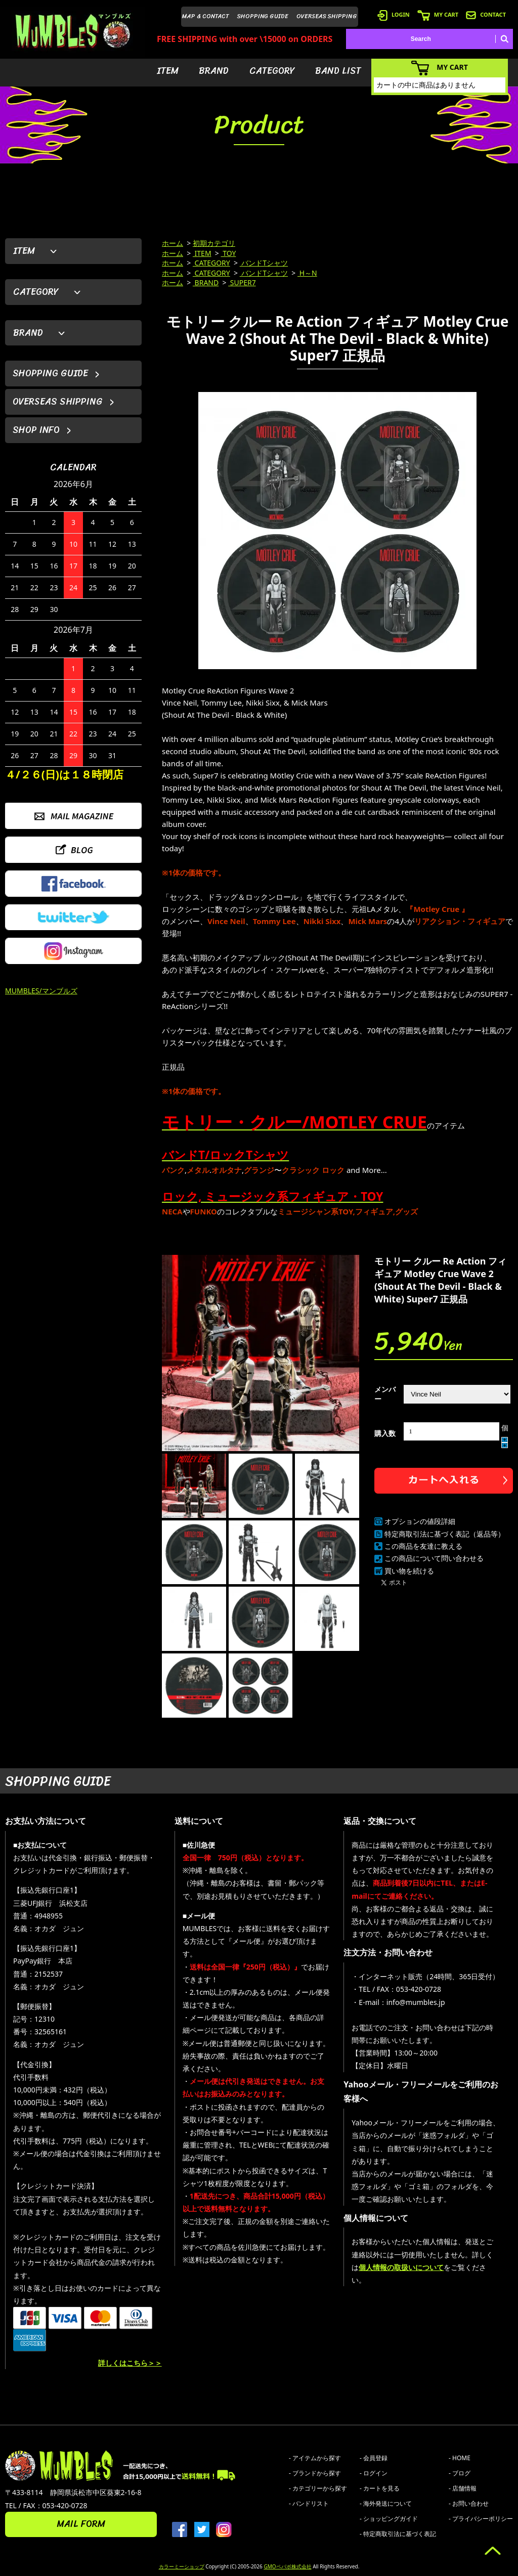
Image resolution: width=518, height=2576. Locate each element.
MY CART (437, 14)
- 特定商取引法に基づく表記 (398, 2533)
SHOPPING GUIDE (262, 16)
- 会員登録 (373, 2458)
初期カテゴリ (214, 243)
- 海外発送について (386, 2503)
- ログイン (373, 2473)
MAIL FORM (81, 2524)
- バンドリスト (309, 2503)
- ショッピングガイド (389, 2518)
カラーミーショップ (181, 2566)
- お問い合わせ (469, 2503)
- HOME (459, 2458)
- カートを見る (380, 2488)
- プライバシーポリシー (481, 2518)
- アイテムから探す (315, 2458)
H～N (307, 273)
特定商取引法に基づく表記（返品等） (444, 1534)
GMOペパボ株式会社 (287, 2566)
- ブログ (459, 2473)
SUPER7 (242, 282)
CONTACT (486, 14)
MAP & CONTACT (205, 16)
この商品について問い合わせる (434, 1558)
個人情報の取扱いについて (401, 2267)
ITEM (168, 71)
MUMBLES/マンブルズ (41, 990)
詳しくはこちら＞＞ (130, 2363)
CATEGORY (272, 71)
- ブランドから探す (315, 2473)
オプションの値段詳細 (419, 1521)
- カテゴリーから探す (318, 2488)
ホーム (172, 243)
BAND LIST (338, 71)
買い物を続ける (409, 1571)
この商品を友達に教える (423, 1546)
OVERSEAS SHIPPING (326, 16)
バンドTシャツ (264, 263)
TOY (228, 253)
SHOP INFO (36, 430)
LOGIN (393, 14)
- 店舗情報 (463, 2488)
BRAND (214, 71)
